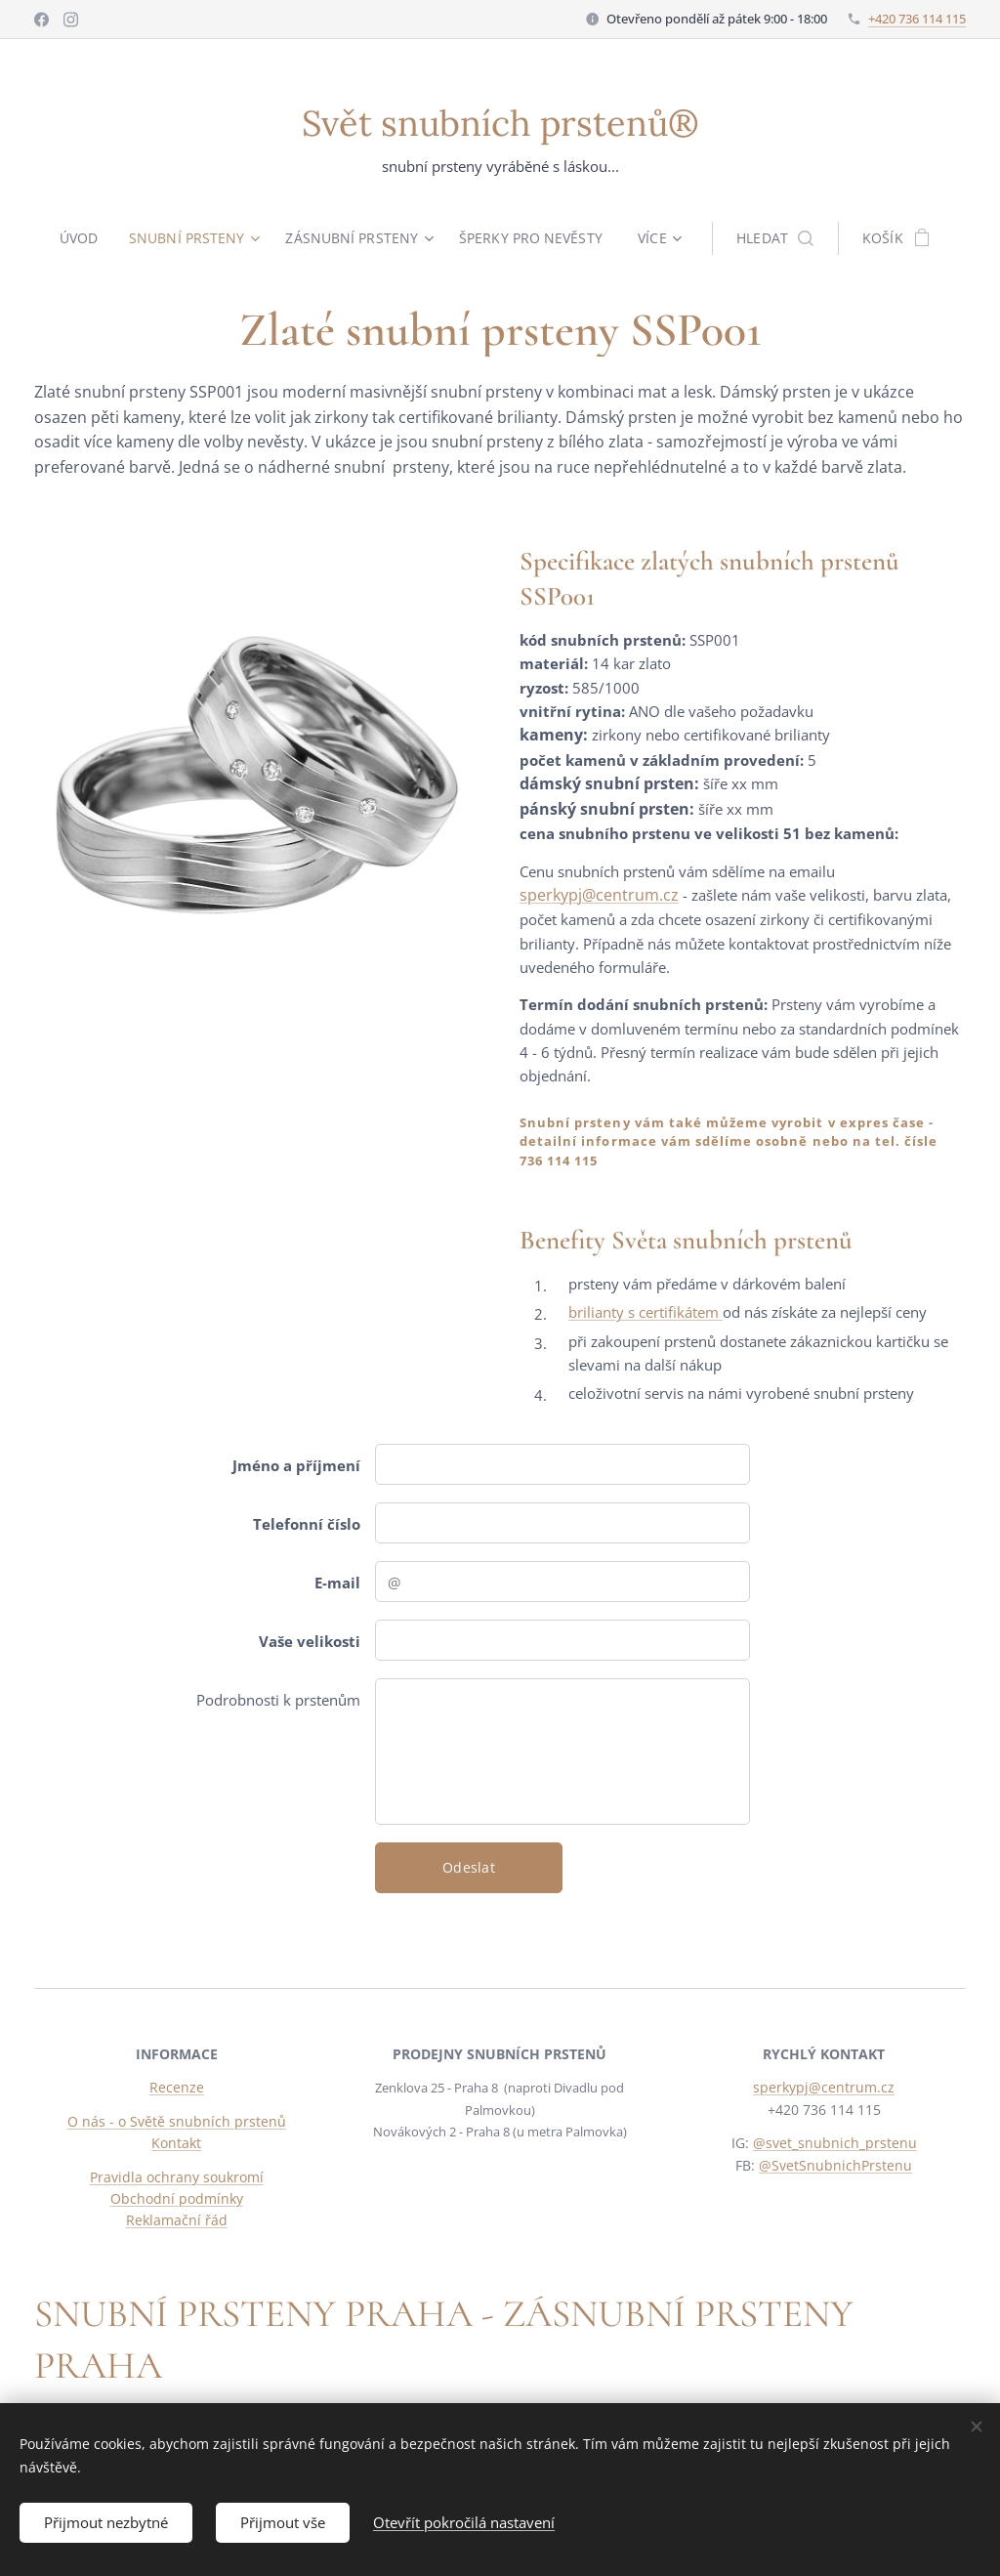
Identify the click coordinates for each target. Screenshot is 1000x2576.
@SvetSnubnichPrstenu (835, 2165)
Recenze (176, 2088)
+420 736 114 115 (917, 18)
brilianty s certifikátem (645, 1312)
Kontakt (176, 2143)
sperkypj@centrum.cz (599, 895)
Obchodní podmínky (176, 2198)
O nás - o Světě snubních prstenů (176, 2121)
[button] (780, 238)
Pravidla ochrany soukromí (177, 2177)
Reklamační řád (177, 2221)
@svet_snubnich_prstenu (834, 2143)
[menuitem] (82, 238)
